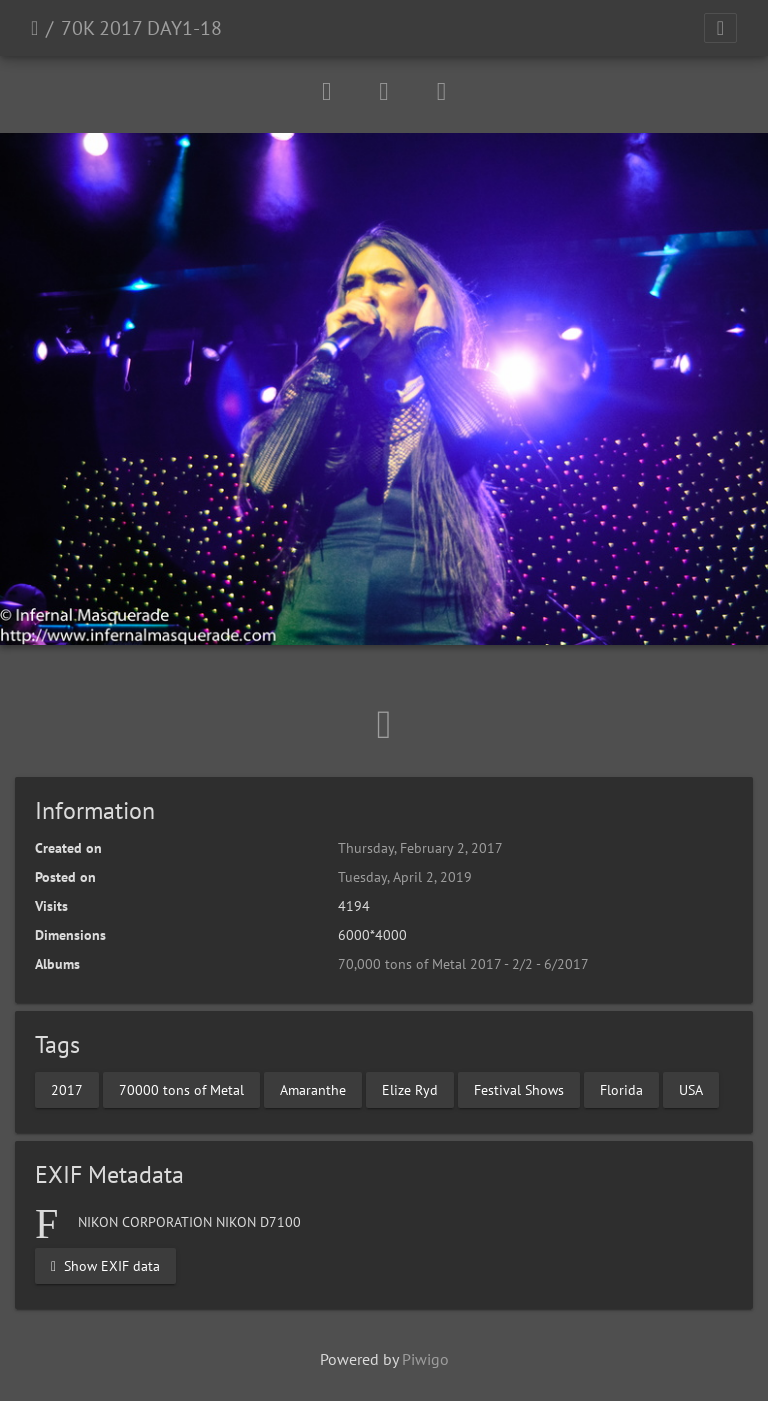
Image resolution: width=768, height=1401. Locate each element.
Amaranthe (313, 1089)
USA (691, 1089)
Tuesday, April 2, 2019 (405, 877)
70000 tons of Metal (181, 1089)
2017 (67, 1089)
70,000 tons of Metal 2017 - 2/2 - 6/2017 (463, 964)
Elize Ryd (410, 1089)
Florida (621, 1089)
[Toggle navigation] (720, 28)
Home (34, 28)
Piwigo (425, 1359)
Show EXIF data (105, 1265)
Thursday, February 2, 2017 (420, 848)
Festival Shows (519, 1089)
